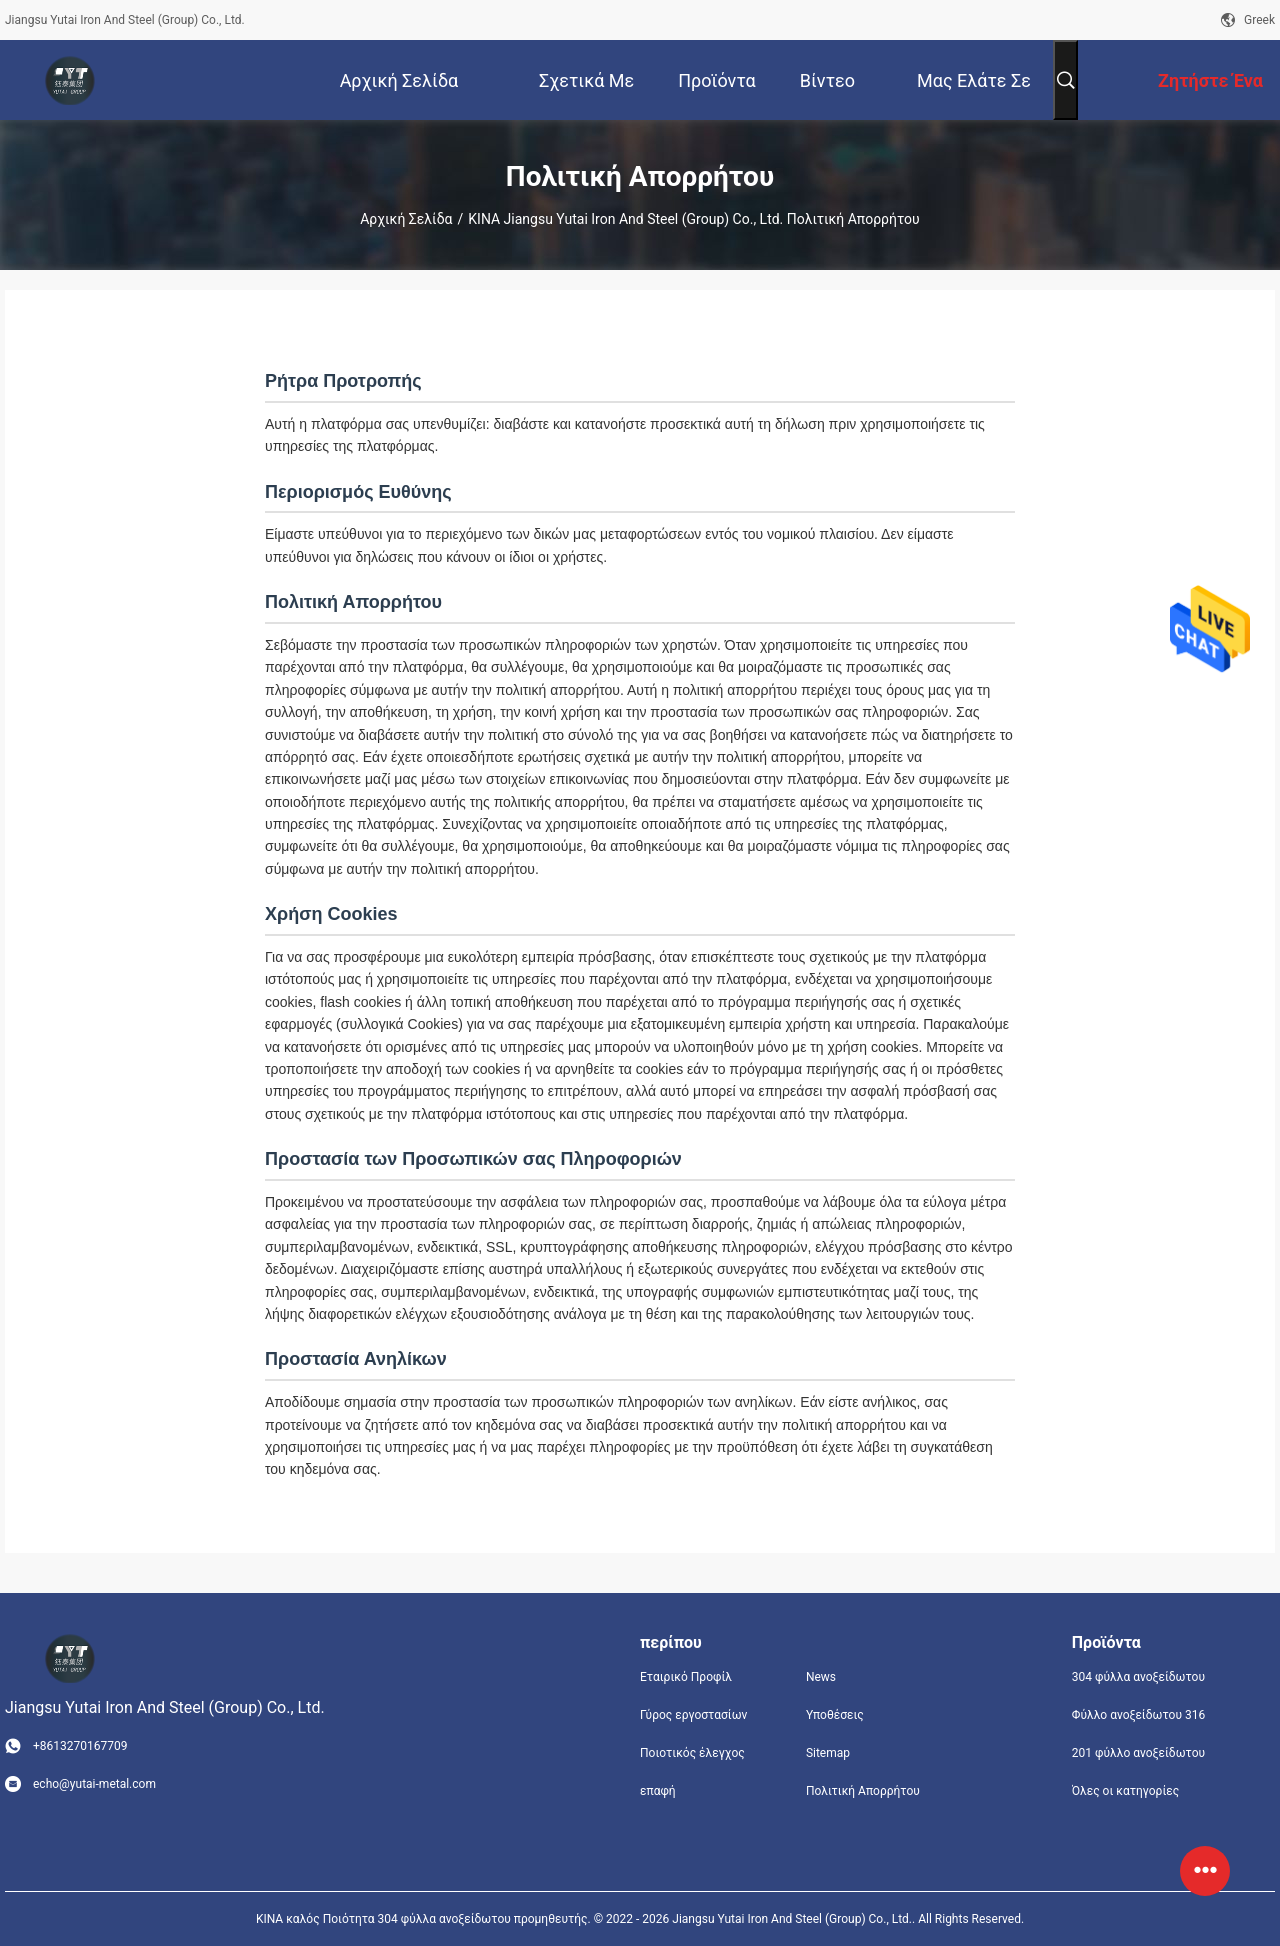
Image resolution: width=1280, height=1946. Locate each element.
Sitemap (828, 1753)
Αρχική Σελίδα (406, 219)
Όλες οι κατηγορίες (1125, 1791)
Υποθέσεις (835, 1715)
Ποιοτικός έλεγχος (692, 1753)
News (821, 1677)
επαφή (658, 1791)
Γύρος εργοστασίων (693, 1715)
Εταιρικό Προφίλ (686, 1677)
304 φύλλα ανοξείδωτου (1138, 1677)
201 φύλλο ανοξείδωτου (1138, 1753)
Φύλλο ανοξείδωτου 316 (1138, 1715)
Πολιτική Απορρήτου (863, 1791)
